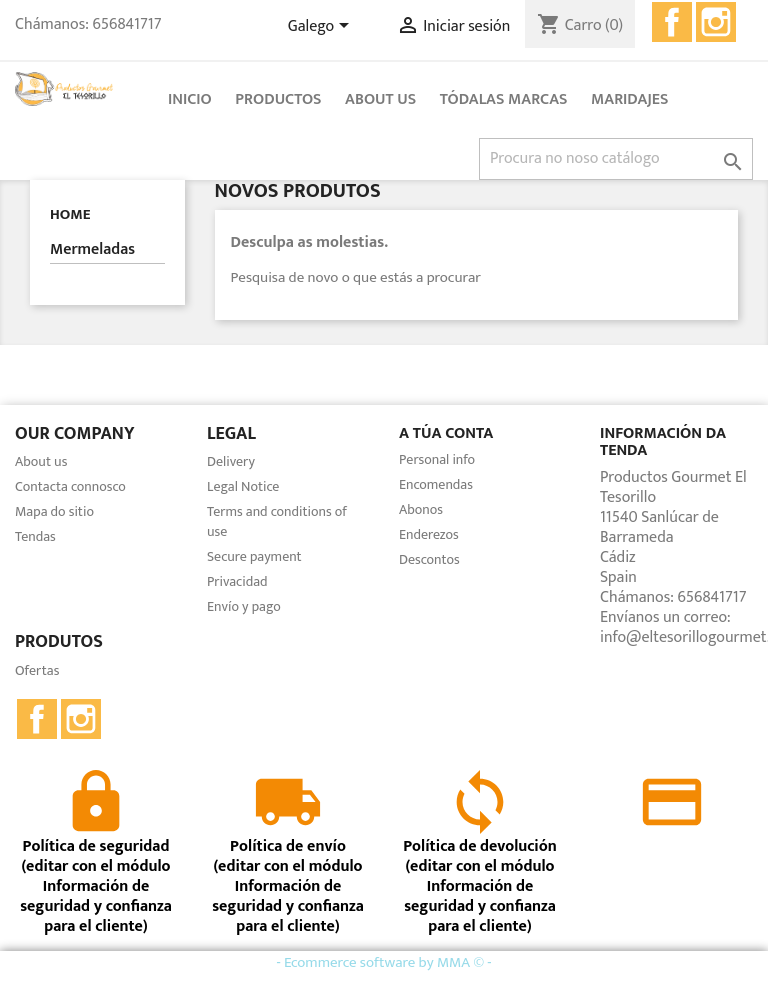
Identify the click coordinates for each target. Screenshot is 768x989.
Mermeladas (92, 251)
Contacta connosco (70, 486)
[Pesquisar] (616, 159)
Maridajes (629, 100)
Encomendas (436, 484)
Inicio (190, 100)
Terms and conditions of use (277, 521)
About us (380, 100)
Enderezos (429, 534)
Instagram (716, 22)
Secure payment (254, 556)
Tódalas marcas (504, 100)
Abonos (421, 509)
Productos (278, 100)
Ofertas (37, 670)
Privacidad (237, 581)
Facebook (672, 22)
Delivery (231, 461)
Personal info (437, 459)
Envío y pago (244, 606)
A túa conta (446, 433)
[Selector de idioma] (322, 27)
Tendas (35, 536)
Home (70, 214)
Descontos (429, 559)
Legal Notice (243, 486)
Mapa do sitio (54, 511)
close (718, 970)
